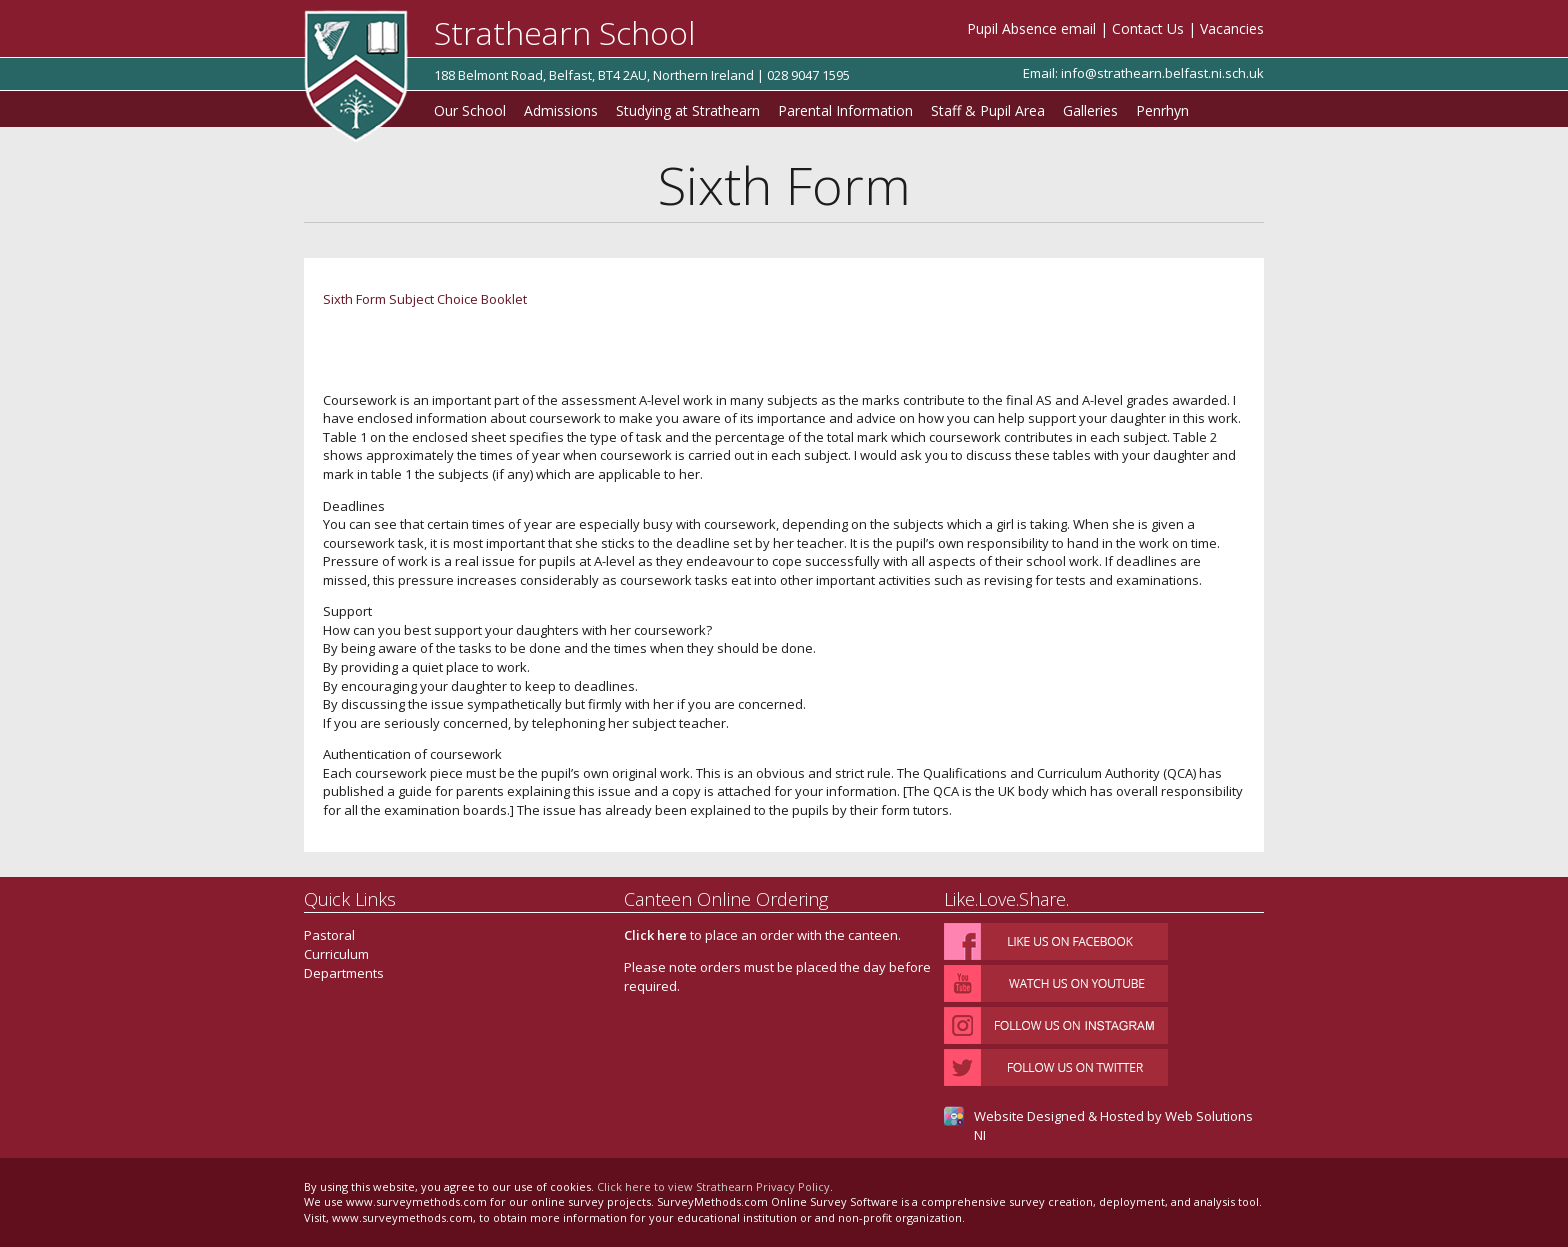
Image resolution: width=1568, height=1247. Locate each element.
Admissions (561, 110)
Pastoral (329, 935)
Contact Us (1148, 28)
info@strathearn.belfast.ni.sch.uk (1162, 73)
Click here (655, 935)
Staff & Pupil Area (988, 110)
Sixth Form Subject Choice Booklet (425, 299)
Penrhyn (1162, 110)
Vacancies (1232, 28)
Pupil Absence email (1031, 28)
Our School (470, 110)
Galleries (1090, 110)
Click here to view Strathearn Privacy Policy (713, 1186)
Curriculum (336, 954)
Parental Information (845, 110)
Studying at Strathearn (688, 110)
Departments (344, 973)
